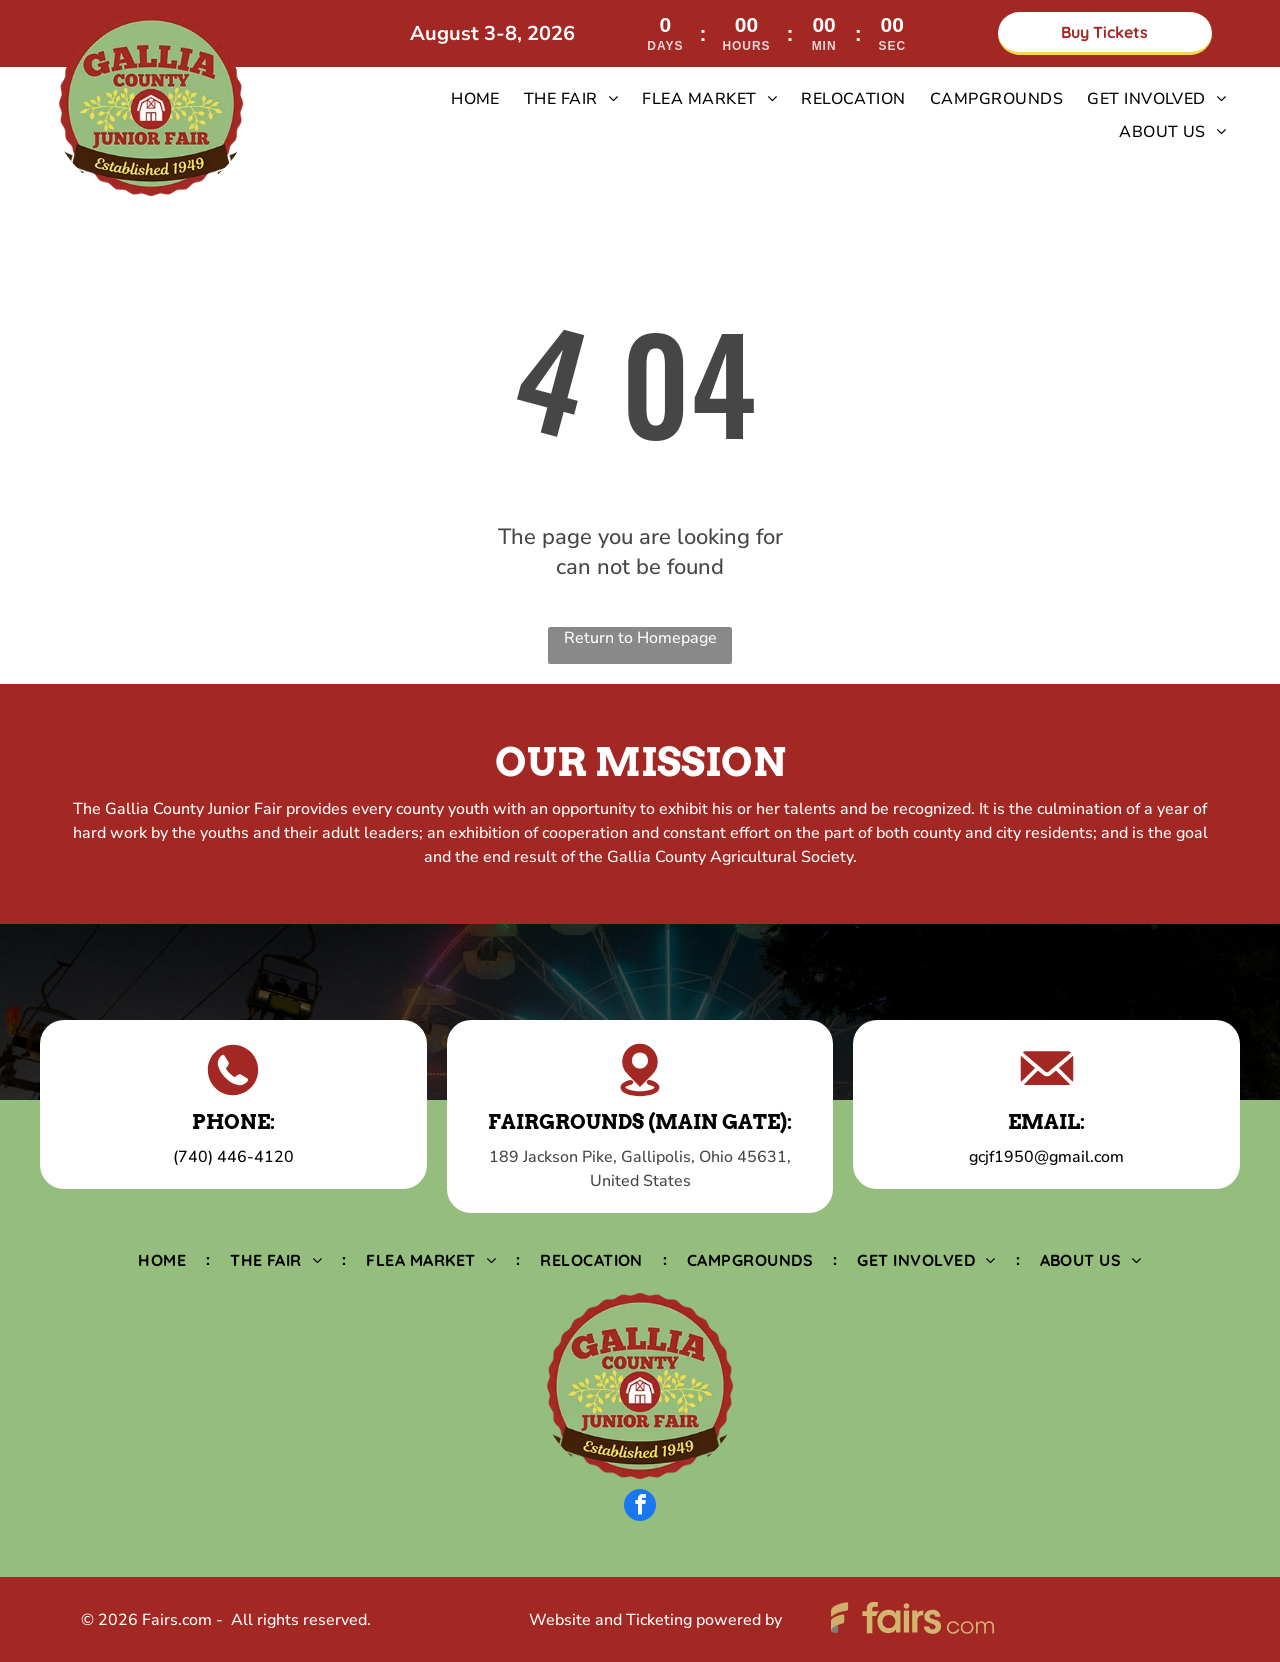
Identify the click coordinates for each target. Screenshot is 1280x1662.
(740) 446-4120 (233, 1157)
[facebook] (640, 1507)
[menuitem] (475, 99)
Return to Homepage (640, 638)
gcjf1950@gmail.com (1046, 1157)
